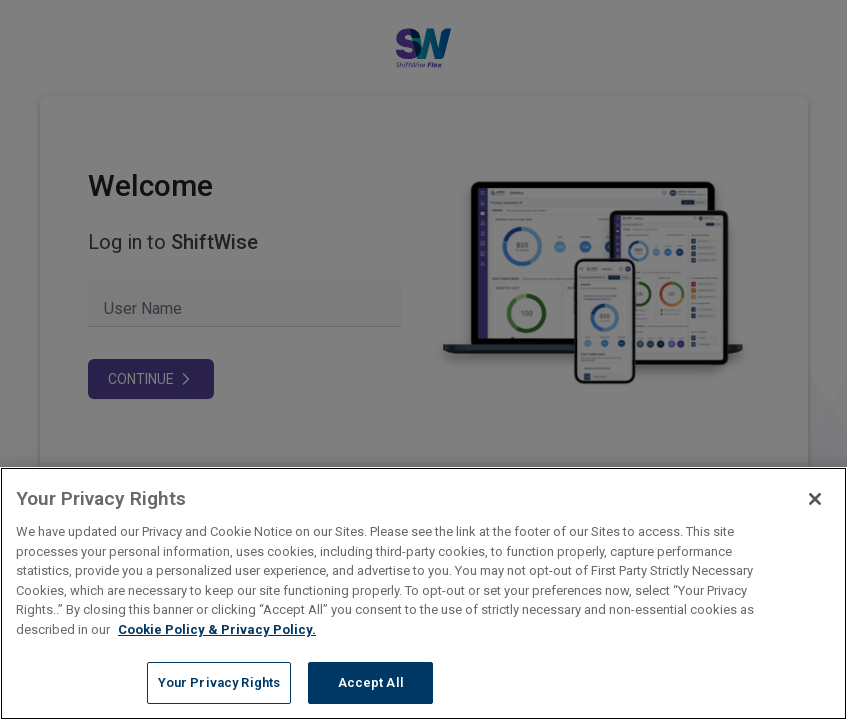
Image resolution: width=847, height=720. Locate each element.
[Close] (815, 499)
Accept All (371, 682)
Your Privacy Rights (219, 682)
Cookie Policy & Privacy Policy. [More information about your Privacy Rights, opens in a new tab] (217, 629)
